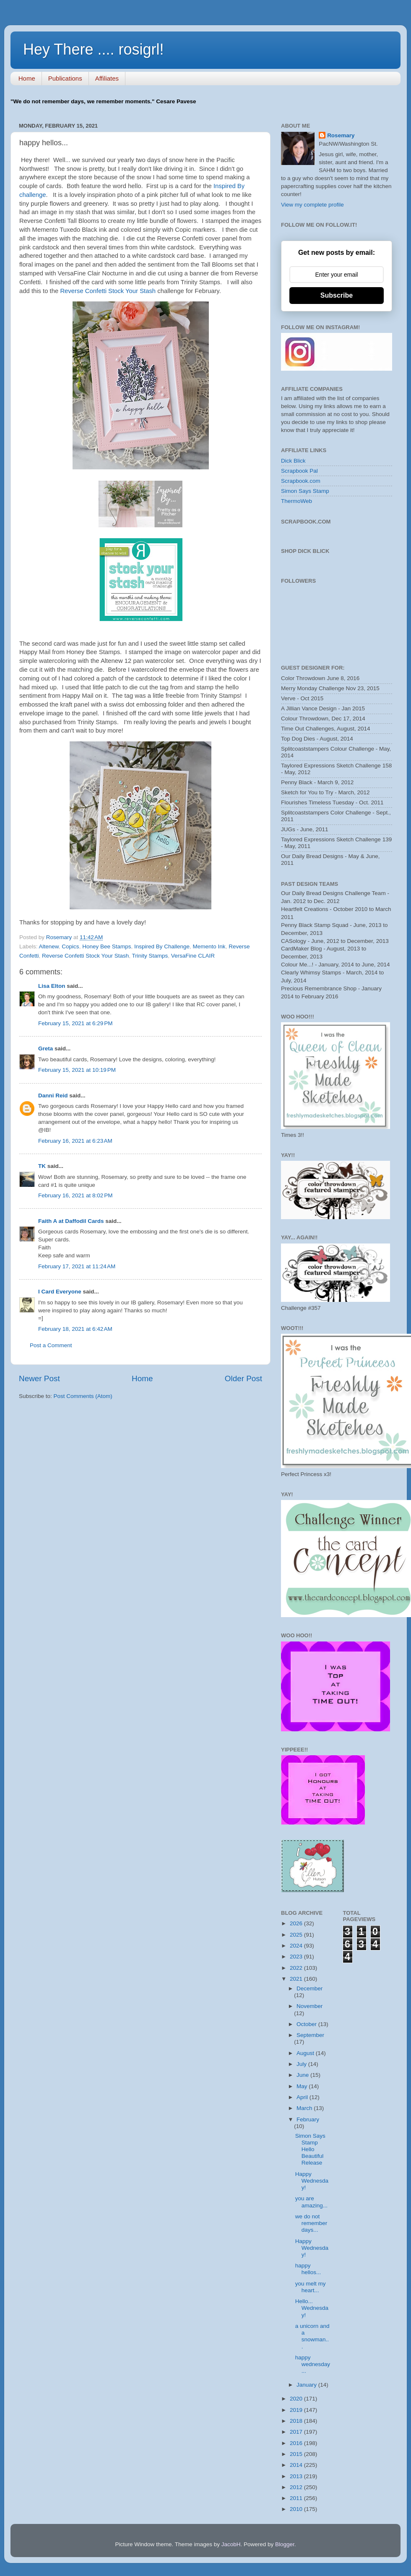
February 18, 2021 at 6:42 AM (75, 1329)
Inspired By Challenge (162, 946)
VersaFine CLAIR (193, 956)
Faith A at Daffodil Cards (71, 1221)
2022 (297, 1968)
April (303, 2097)
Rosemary (340, 135)
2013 (297, 2476)
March (305, 2108)
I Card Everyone (59, 1291)
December (310, 1988)
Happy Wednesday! (311, 2181)
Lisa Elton (51, 986)
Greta (45, 1048)
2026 (297, 1923)
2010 (297, 2509)
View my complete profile (312, 205)
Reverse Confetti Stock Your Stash (108, 291)
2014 (297, 2465)
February (308, 2119)
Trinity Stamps (150, 956)
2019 (297, 2410)
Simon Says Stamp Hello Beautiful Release (310, 2149)
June (303, 2075)
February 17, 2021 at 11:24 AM (76, 1266)
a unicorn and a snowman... (312, 2336)
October (307, 2024)
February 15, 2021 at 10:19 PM (77, 1070)
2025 (297, 1935)
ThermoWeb (296, 501)
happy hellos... (308, 2268)
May (303, 2086)
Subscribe (336, 295)
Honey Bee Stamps (106, 946)
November (310, 2006)
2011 (297, 2498)
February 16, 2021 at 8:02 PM (75, 1195)
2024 (297, 1945)
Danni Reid (53, 1095)
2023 (297, 1956)
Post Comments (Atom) (83, 1396)
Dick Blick (293, 461)
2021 (297, 1979)
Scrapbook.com (300, 481)
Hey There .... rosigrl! (93, 49)
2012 (297, 2487)
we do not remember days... (311, 2223)
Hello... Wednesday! (311, 2308)
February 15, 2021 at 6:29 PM (75, 1023)
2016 (297, 2443)
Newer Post (39, 1378)
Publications (65, 78)
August (306, 2053)
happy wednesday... (312, 2364)
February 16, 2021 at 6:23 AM (75, 1141)
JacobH (231, 2544)
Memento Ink (209, 946)
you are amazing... (311, 2201)
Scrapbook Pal (299, 471)
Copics (70, 946)
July (302, 2064)
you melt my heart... (310, 2286)
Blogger (284, 2544)
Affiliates (107, 78)
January (307, 2385)
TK (42, 1166)
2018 (297, 2421)
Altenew (49, 946)
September (310, 2035)
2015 (297, 2454)
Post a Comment (51, 1345)
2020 (297, 2398)
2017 (297, 2432)
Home (26, 78)
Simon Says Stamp (305, 491)
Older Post (243, 1378)
